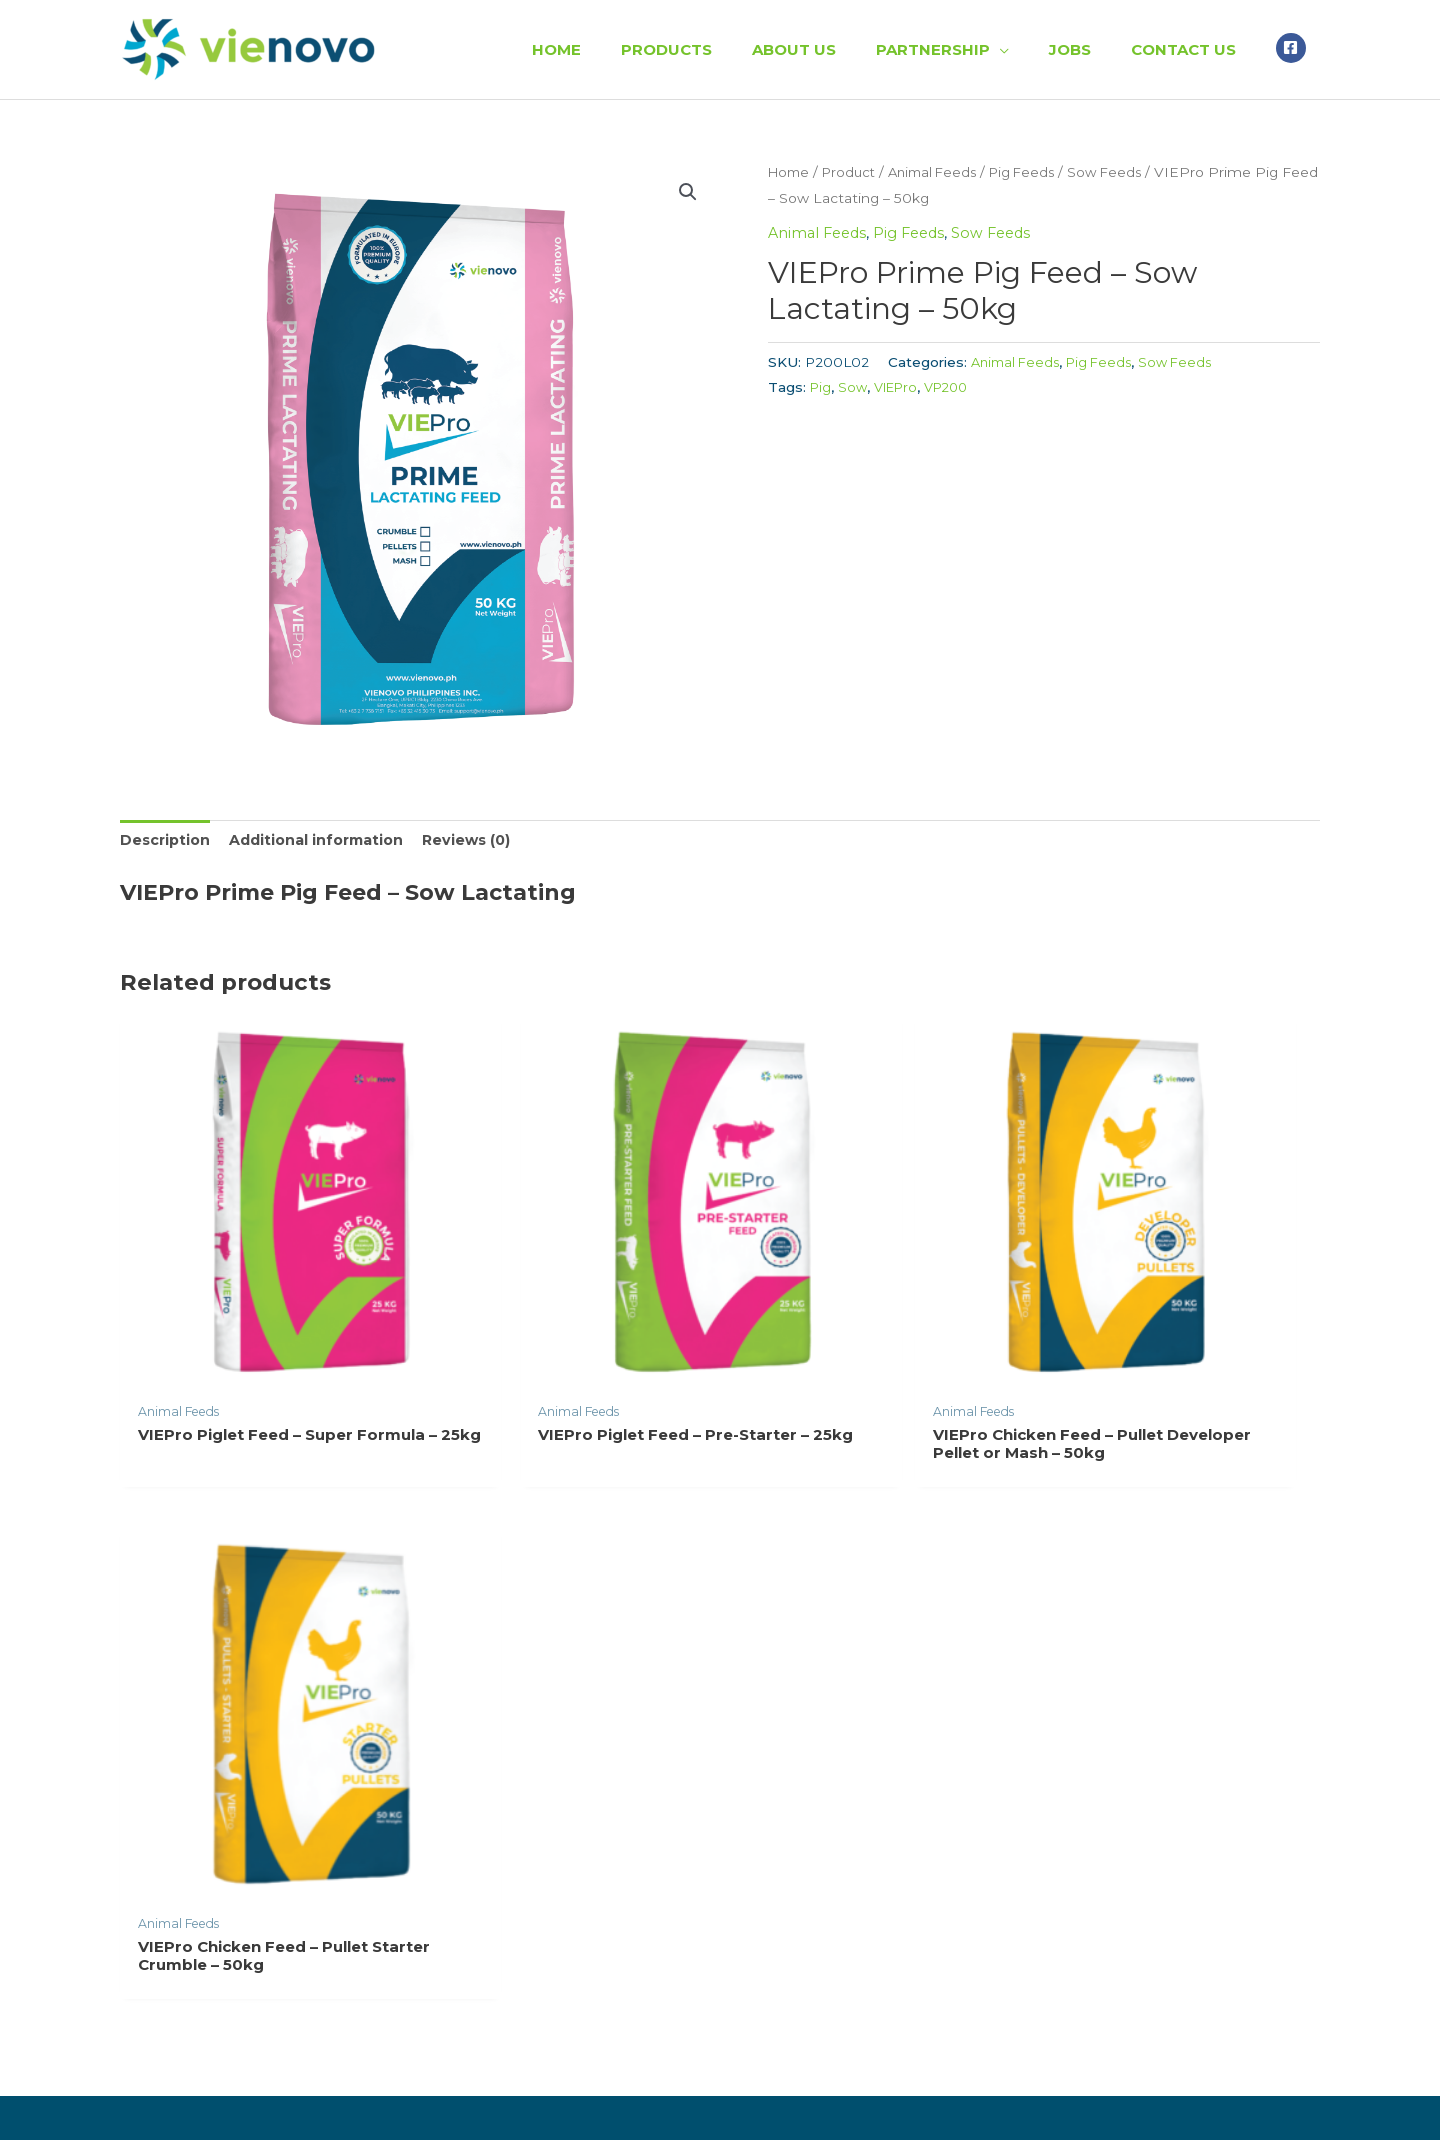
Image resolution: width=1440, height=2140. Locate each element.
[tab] (167, 841)
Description (167, 841)
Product (854, 172)
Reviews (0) (482, 841)
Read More (172, 1817)
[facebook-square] (1293, 47)
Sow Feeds (1128, 172)
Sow (854, 387)
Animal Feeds (944, 172)
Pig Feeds (1040, 172)
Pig (821, 387)
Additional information (325, 841)
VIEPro (899, 387)
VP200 (953, 387)
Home (790, 172)
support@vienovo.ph (1080, 1887)
